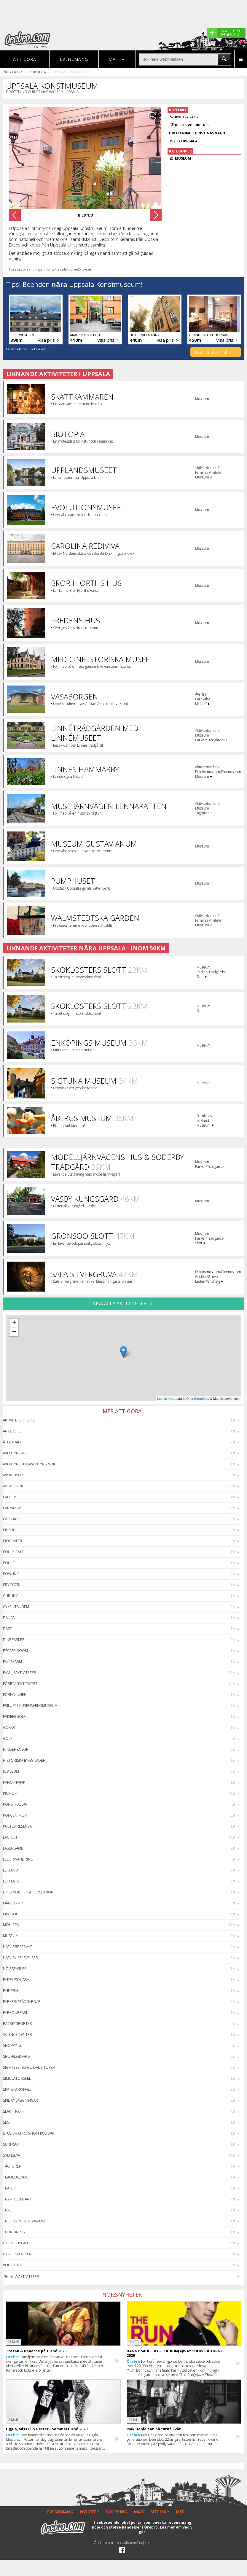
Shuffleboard (16, 2056)
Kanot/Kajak (14, 1782)
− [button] (14, 1331)
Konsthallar (15, 1804)
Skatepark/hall (17, 2089)
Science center (17, 2034)
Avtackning (14, 1486)
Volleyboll (13, 2264)
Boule (9, 1562)
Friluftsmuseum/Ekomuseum (30, 1705)
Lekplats (11, 1881)
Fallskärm (12, 1661)
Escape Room (15, 1650)
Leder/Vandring (18, 1859)
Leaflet (162, 1398)
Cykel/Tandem (16, 1606)
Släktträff (13, 2111)
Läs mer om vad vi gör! (166, 2529)
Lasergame (13, 1848)
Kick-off (10, 1793)
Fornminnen (15, 1694)
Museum (10, 1935)
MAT (139, 2512)
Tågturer (12, 2166)
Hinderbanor (15, 1749)
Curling (10, 1595)
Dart (7, 1628)
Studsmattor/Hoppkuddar (29, 2133)
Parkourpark (15, 2012)
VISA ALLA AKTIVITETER (123, 1303)
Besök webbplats (192, 125)
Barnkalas (12, 1507)
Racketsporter (17, 2023)
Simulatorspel (17, 2078)
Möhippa (11, 1924)
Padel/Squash (16, 1979)
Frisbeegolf (14, 1716)
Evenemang (74, 59)
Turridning (14, 2232)
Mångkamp (13, 1903)
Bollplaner (14, 1551)
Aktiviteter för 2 (19, 1420)
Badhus (10, 1497)
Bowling (11, 1573)
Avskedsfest (14, 1475)
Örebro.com (12, 72)
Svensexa (11, 2155)
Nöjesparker (15, 1968)
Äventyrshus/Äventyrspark (29, 1464)
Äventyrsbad (15, 1453)
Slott (8, 2122)
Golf (7, 1738)
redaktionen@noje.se (133, 2542)
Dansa (9, 1617)
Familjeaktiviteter (19, 1672)
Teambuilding (15, 2177)
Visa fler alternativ (215, 352)
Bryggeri (11, 1584)
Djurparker (14, 1639)
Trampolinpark (17, 2199)
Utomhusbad (15, 2243)
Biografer (12, 1540)
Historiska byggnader (24, 1760)
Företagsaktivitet (20, 1683)
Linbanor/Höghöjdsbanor (28, 1892)
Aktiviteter (37, 72)
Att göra (24, 59)
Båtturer (12, 1518)
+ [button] (14, 1323)
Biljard (9, 1529)
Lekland (10, 1870)
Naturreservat (17, 1946)
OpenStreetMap (197, 1398)
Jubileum (11, 1771)
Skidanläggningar (20, 2100)
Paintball (11, 1990)
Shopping (12, 2045)
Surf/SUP (11, 2144)
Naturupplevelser (20, 1957)
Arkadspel (12, 1431)
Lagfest (10, 1837)
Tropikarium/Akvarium (24, 2221)
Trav (7, 2210)
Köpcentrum (15, 1815)
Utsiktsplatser (17, 2254)
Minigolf (11, 1914)
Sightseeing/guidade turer (29, 2067)
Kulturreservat (18, 1826)
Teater (9, 2188)
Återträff (12, 1442)
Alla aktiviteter (21, 2276)
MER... (182, 2512)
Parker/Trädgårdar (22, 2001)
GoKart (10, 1727)
